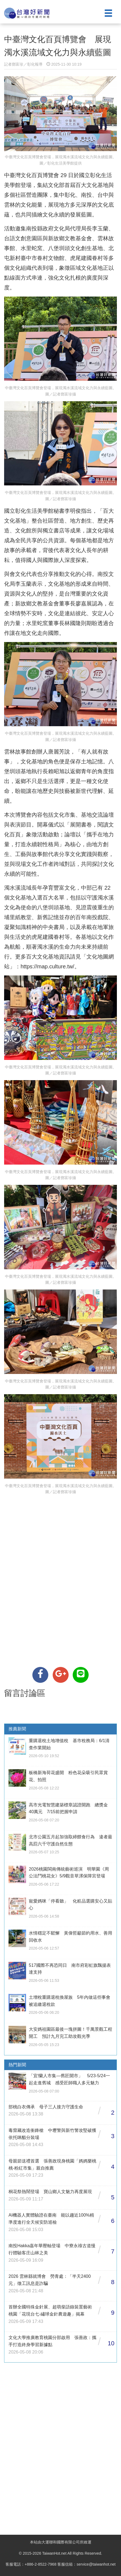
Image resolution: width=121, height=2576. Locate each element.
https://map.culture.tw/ (47, 966)
